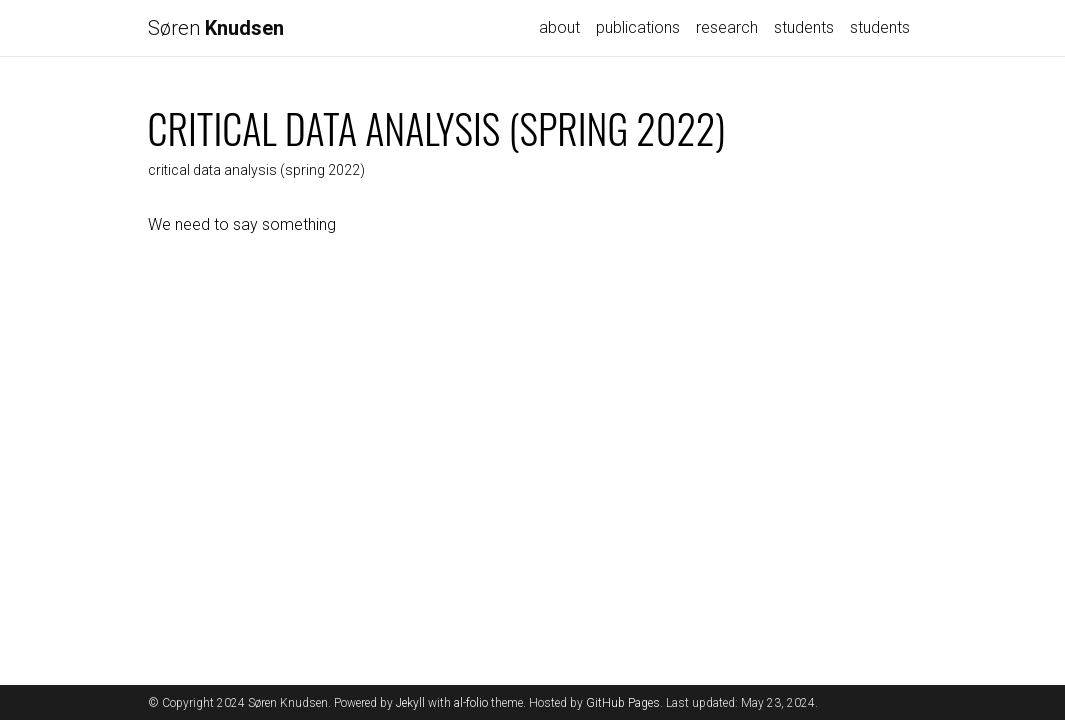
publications (638, 27)
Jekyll (410, 703)
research (727, 27)
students (804, 27)
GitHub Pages (623, 703)
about (559, 27)
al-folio (471, 703)
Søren (216, 28)
